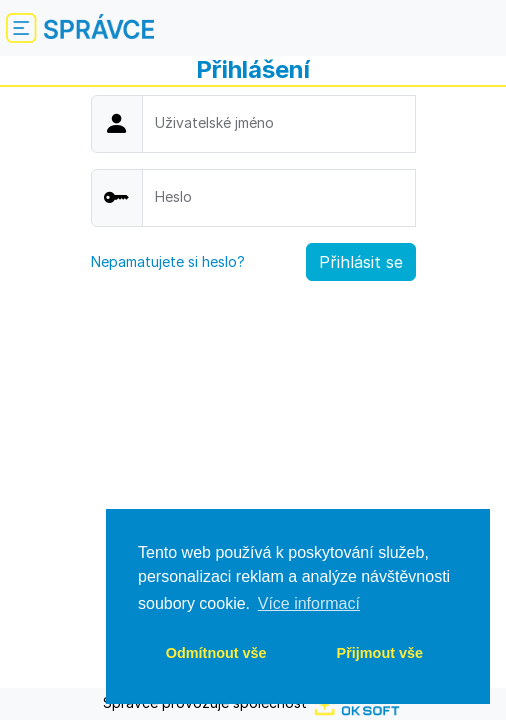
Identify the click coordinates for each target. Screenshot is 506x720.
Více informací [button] (309, 603)
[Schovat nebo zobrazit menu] (20, 28)
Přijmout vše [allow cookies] (380, 653)
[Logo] (99, 28)
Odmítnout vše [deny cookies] (216, 653)
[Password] (279, 198)
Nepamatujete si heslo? (168, 261)
